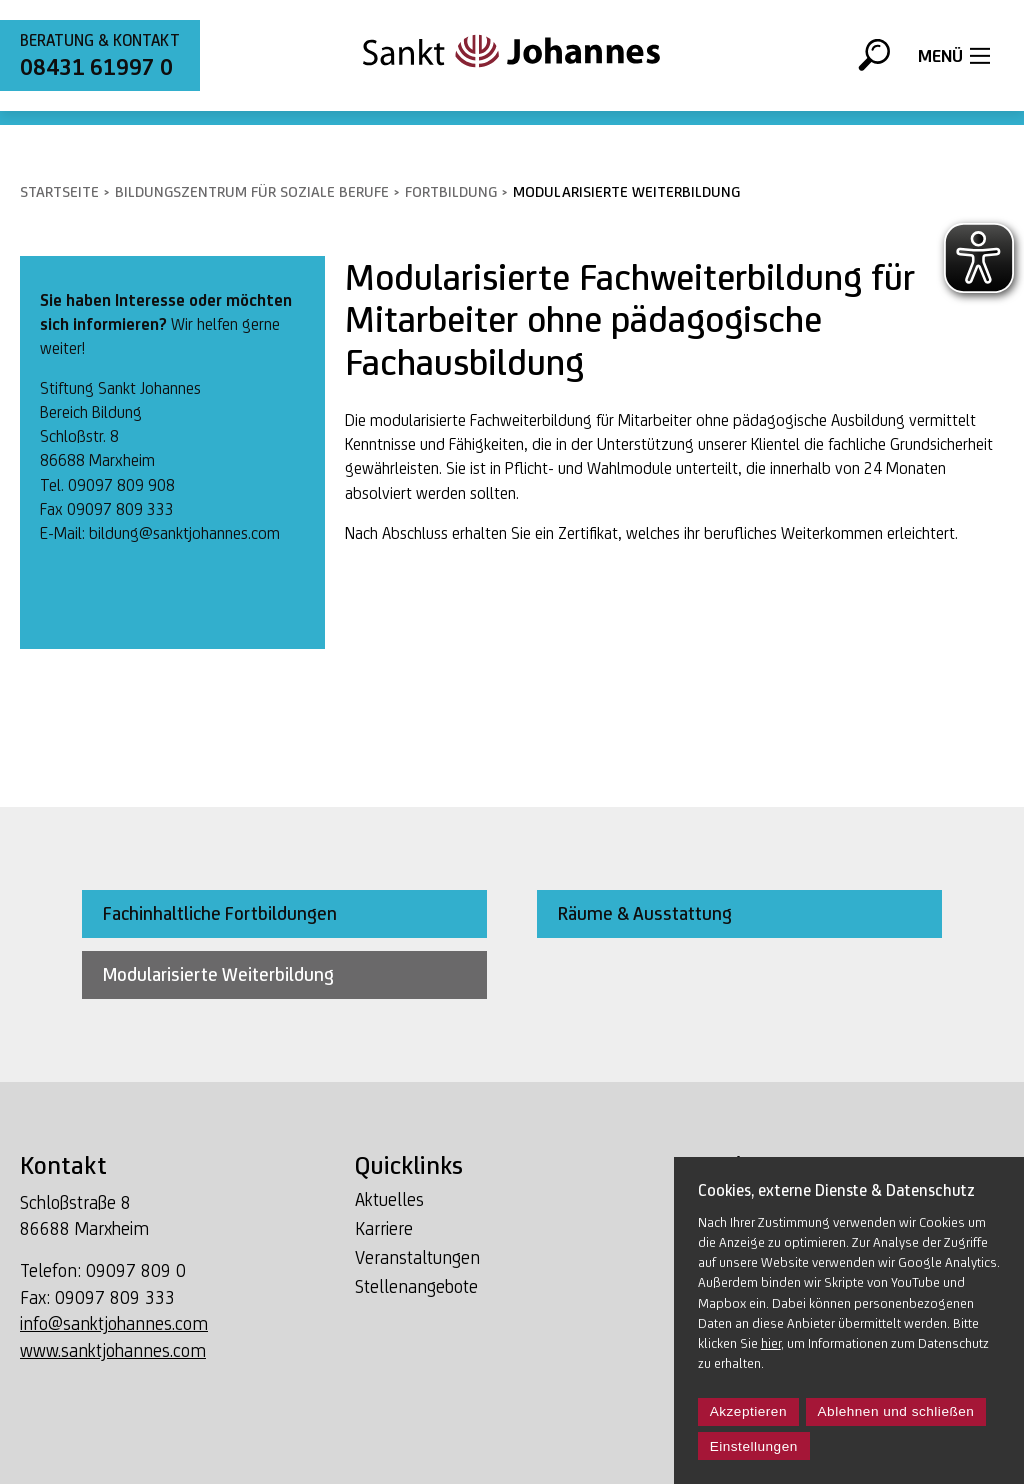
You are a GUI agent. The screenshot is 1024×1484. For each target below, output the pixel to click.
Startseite (59, 191)
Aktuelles (389, 1199)
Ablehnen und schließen (896, 1411)
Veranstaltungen (417, 1257)
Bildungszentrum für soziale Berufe (252, 191)
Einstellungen (754, 1446)
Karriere (384, 1228)
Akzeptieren (748, 1411)
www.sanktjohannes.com (113, 1350)
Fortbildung (451, 191)
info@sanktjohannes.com (114, 1323)
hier (771, 1343)
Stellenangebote (416, 1286)
